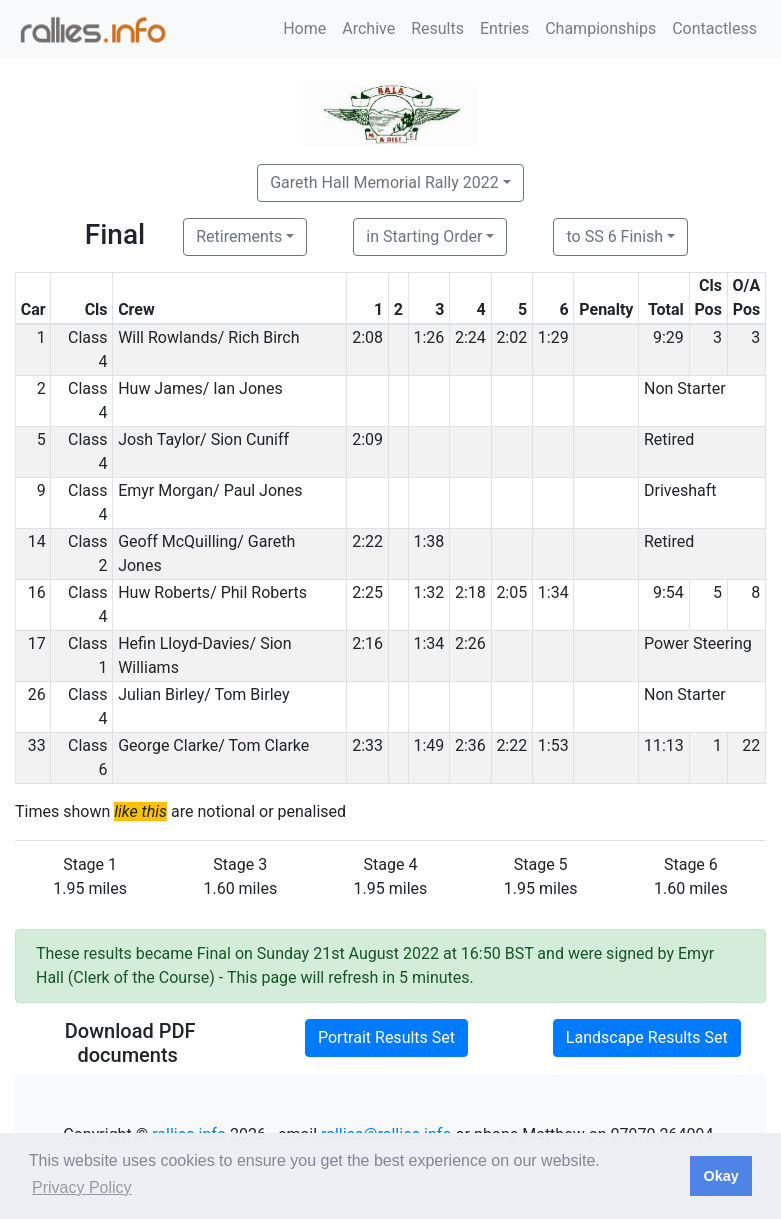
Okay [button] (720, 1176)
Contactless (714, 28)
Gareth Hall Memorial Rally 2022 (384, 182)
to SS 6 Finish (614, 236)
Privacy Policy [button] (82, 1187)
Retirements (239, 236)
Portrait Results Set (386, 1037)
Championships (600, 28)
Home (304, 28)
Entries (504, 28)
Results (437, 28)
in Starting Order (424, 236)
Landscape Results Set (647, 1037)
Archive (368, 28)
